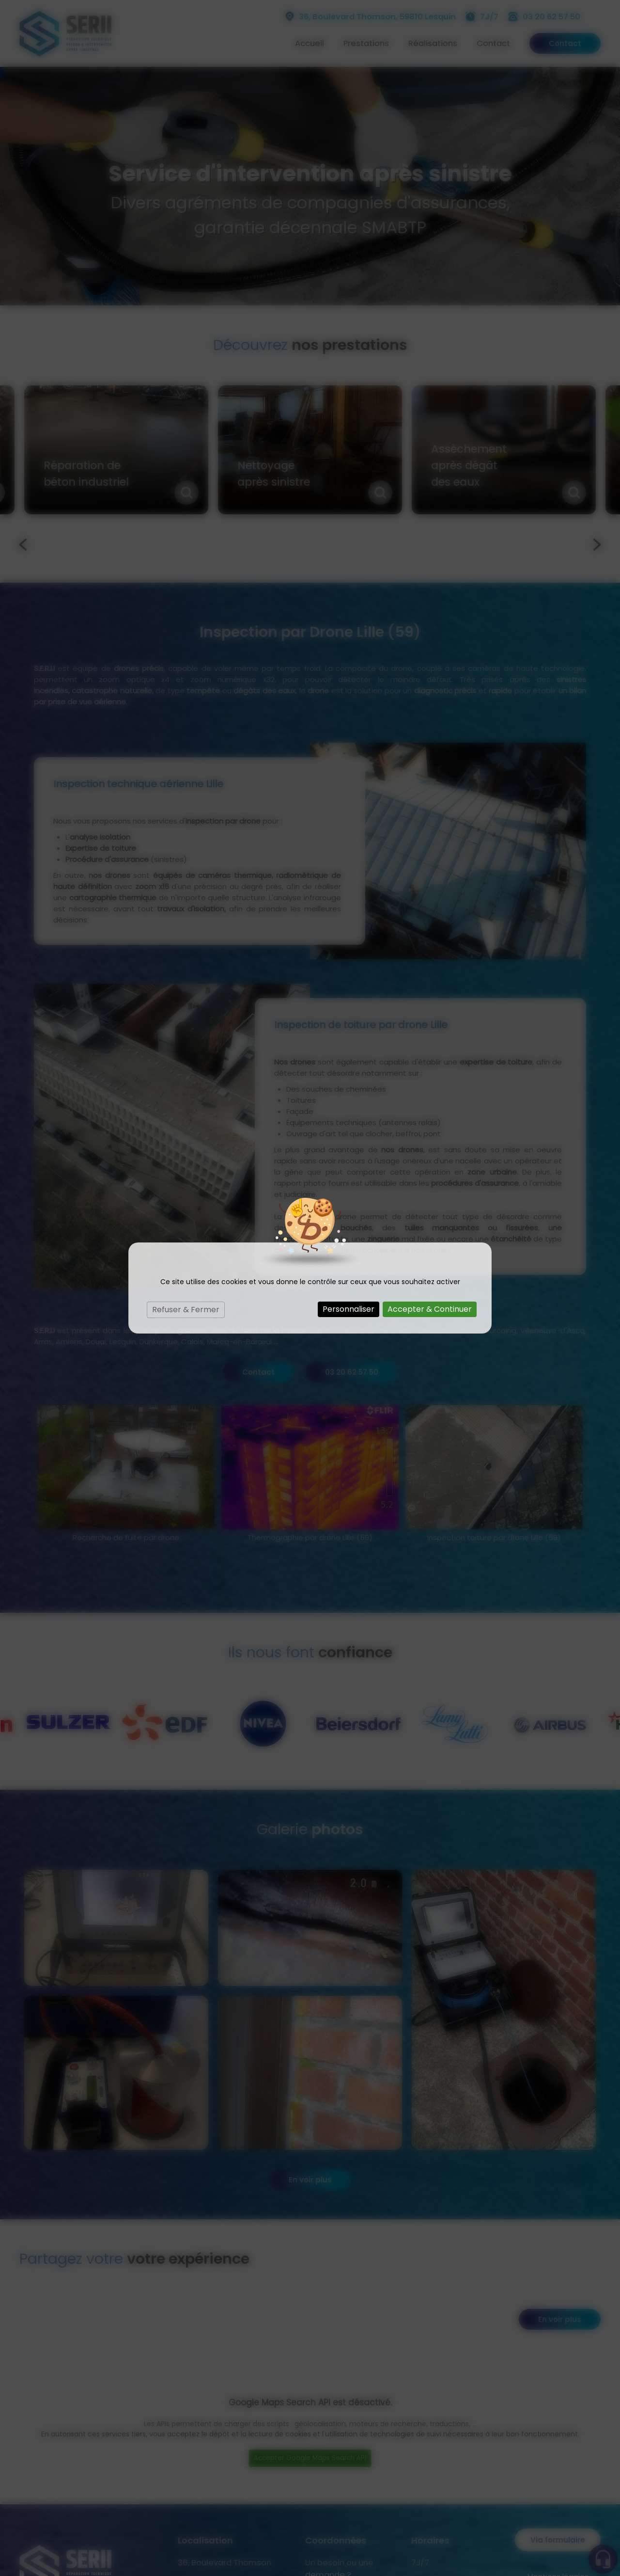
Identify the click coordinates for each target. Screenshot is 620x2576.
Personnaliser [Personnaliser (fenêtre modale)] (348, 1309)
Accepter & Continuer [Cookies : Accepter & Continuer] (430, 1309)
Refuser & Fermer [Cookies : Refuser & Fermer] (185, 1309)
